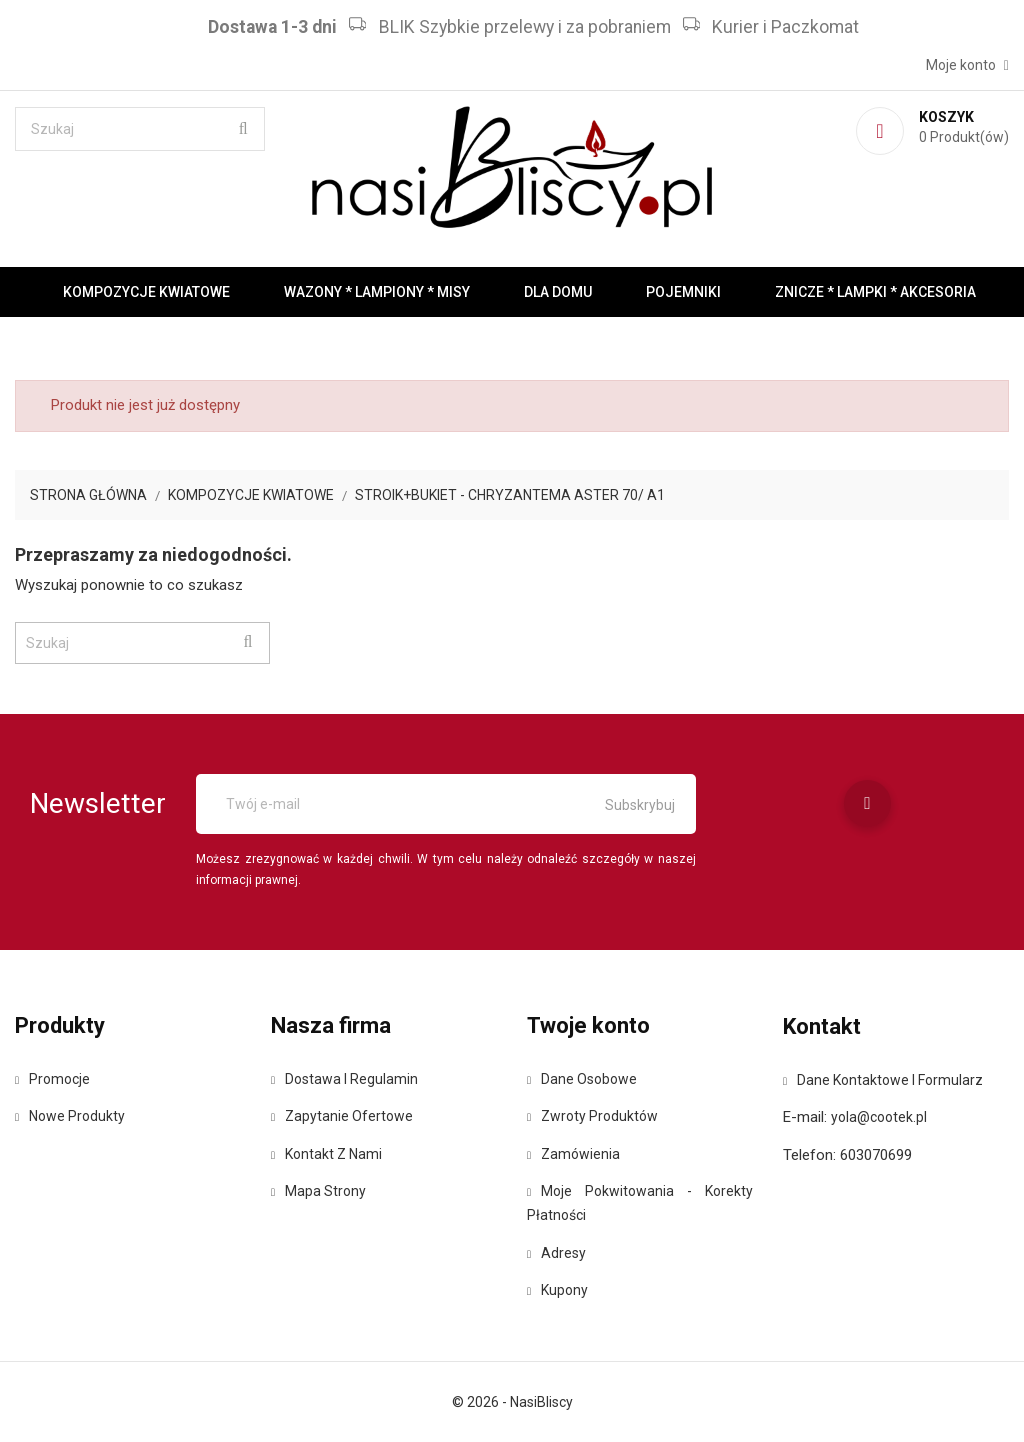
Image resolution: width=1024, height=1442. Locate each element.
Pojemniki (683, 292)
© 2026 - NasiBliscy (512, 1402)
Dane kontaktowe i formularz (883, 1080)
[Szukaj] (140, 129)
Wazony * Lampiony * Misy (377, 292)
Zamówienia (573, 1154)
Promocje (52, 1079)
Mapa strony (318, 1191)
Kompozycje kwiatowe (146, 292)
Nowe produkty (70, 1116)
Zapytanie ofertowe (342, 1116)
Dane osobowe (582, 1079)
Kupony (557, 1290)
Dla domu (558, 292)
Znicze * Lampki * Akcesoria (875, 292)
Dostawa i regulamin (344, 1079)
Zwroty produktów (592, 1116)
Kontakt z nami (326, 1154)
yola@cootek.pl (879, 1117)
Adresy (556, 1253)
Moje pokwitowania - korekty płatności (640, 1203)
